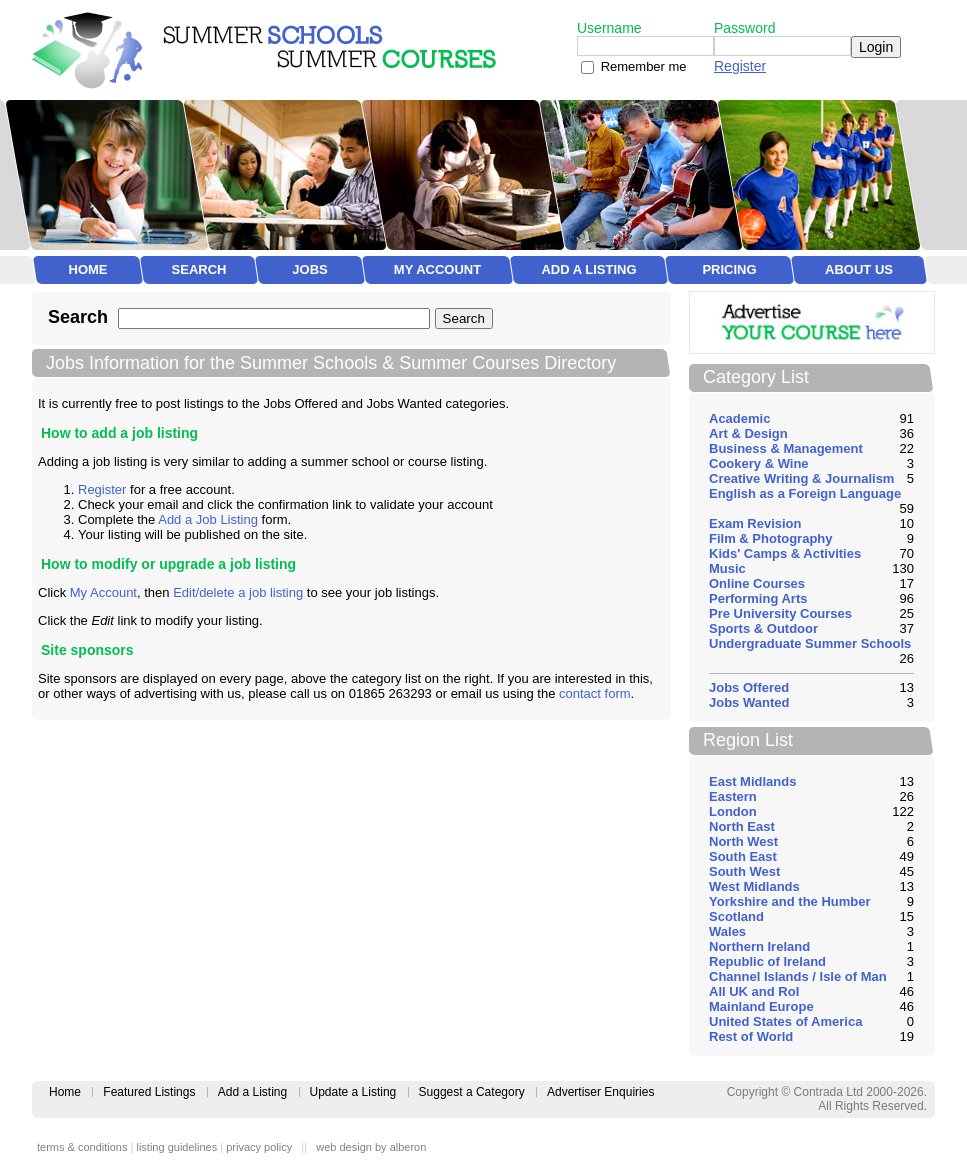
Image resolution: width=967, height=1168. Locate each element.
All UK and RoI (754, 991)
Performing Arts (758, 598)
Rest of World (751, 1036)
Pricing (729, 269)
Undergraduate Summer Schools (810, 643)
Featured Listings (149, 1092)
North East (742, 826)
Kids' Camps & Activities (785, 553)
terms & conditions (82, 1147)
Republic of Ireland (767, 961)
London (733, 811)
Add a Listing (588, 269)
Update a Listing (353, 1092)
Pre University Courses (780, 613)
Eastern (733, 796)
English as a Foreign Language (805, 493)
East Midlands (752, 781)
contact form (595, 693)
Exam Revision (755, 523)
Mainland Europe (761, 1006)
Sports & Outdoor (763, 628)
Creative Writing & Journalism (801, 478)
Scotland (736, 916)
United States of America (785, 1021)
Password (744, 28)
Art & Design (748, 433)
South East (743, 856)
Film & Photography (771, 538)
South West (744, 871)
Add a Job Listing (208, 519)
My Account (437, 269)
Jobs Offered (749, 687)
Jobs (309, 269)
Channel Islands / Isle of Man (798, 976)
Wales (727, 931)
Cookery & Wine (759, 463)
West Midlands (754, 886)
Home (88, 269)
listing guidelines (176, 1147)
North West (743, 841)
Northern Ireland (759, 946)
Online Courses (757, 583)
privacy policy (259, 1147)
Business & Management (786, 448)
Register (740, 66)
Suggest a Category (472, 1092)
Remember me (644, 66)
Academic (739, 418)
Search (199, 269)
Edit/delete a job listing (238, 592)
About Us (859, 269)
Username (609, 28)
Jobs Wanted (749, 702)
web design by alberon (371, 1147)
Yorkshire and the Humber (790, 901)
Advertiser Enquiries (600, 1092)
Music (727, 568)
